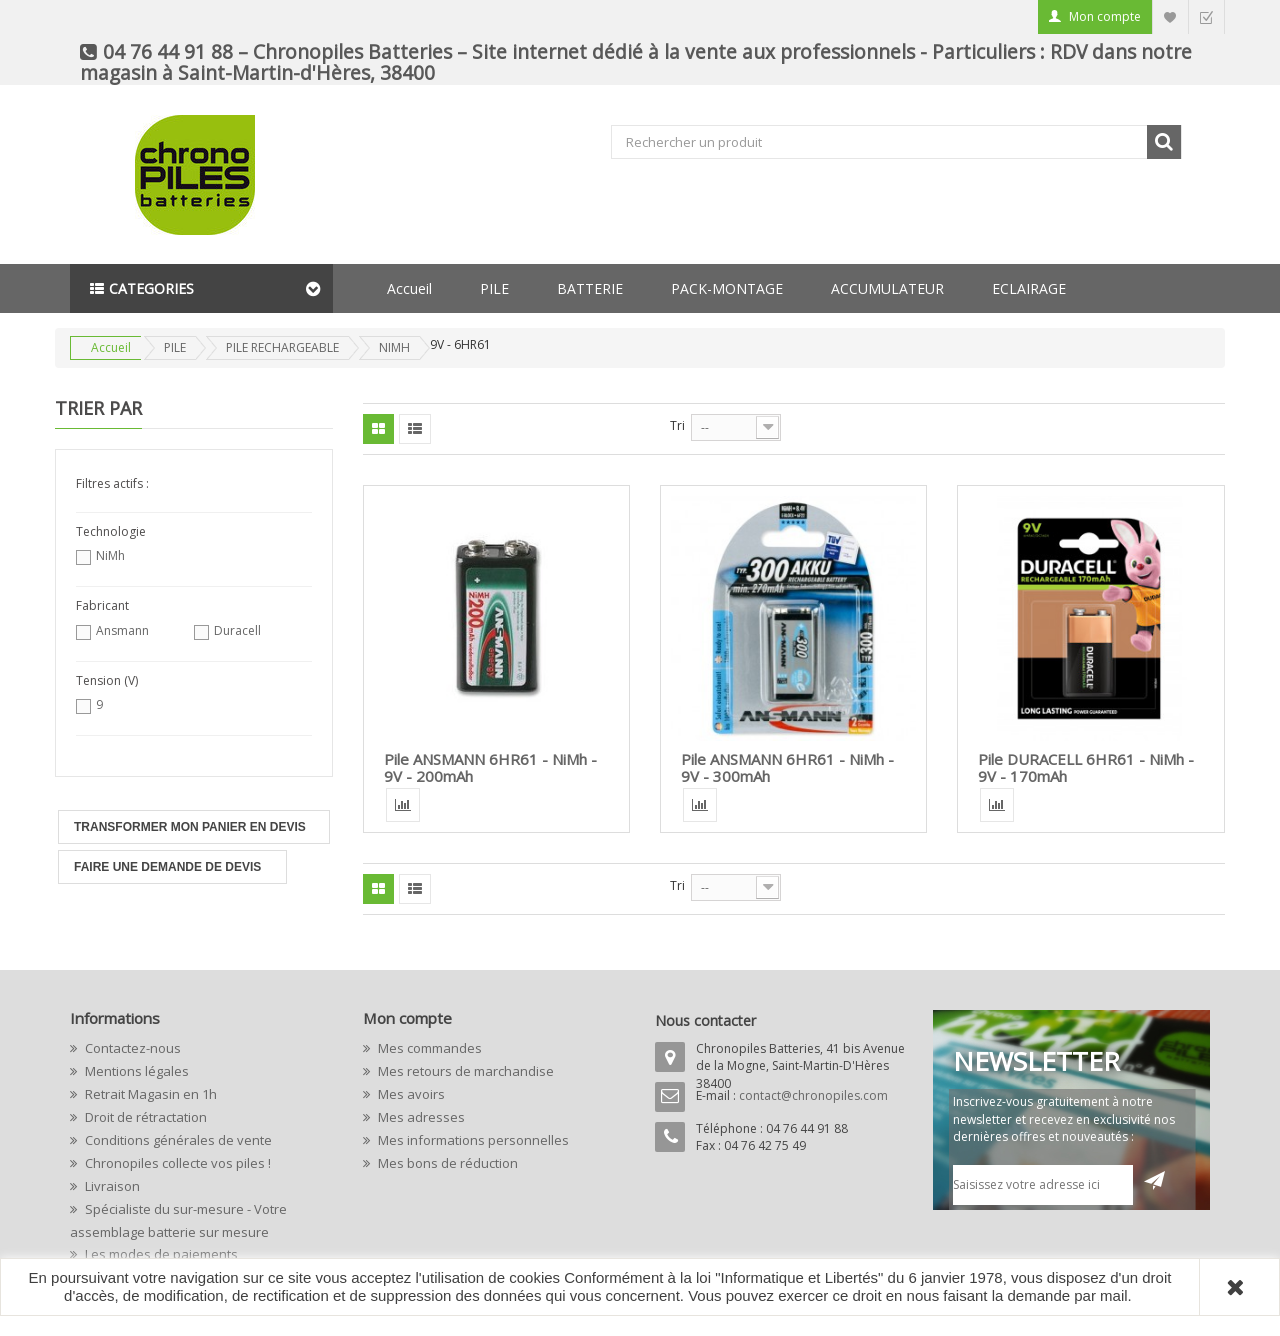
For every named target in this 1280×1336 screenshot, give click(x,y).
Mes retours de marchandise (464, 1071)
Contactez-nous (131, 1048)
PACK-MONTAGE (727, 288)
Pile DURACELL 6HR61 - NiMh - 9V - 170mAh (1086, 767)
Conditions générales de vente (177, 1140)
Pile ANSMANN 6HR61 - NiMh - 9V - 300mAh (787, 767)
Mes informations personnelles (472, 1140)
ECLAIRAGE (1029, 288)
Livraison (111, 1186)
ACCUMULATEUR (887, 288)
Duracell (237, 630)
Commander (1206, 16)
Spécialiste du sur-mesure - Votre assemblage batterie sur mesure (178, 1220)
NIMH (394, 347)
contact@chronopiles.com (813, 1095)
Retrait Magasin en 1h (149, 1094)
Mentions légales (135, 1071)
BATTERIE (590, 288)
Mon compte (1105, 16)
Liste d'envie (1170, 16)
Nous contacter (705, 1020)
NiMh (110, 555)
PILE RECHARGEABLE (282, 347)
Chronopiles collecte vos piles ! (176, 1163)
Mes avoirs (410, 1094)
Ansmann (122, 630)
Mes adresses (420, 1117)
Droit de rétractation (144, 1117)
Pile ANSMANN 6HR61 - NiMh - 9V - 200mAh (490, 767)
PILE (494, 288)
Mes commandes (428, 1048)
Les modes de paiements (160, 1254)
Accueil (409, 288)
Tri (677, 425)
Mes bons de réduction (446, 1163)
